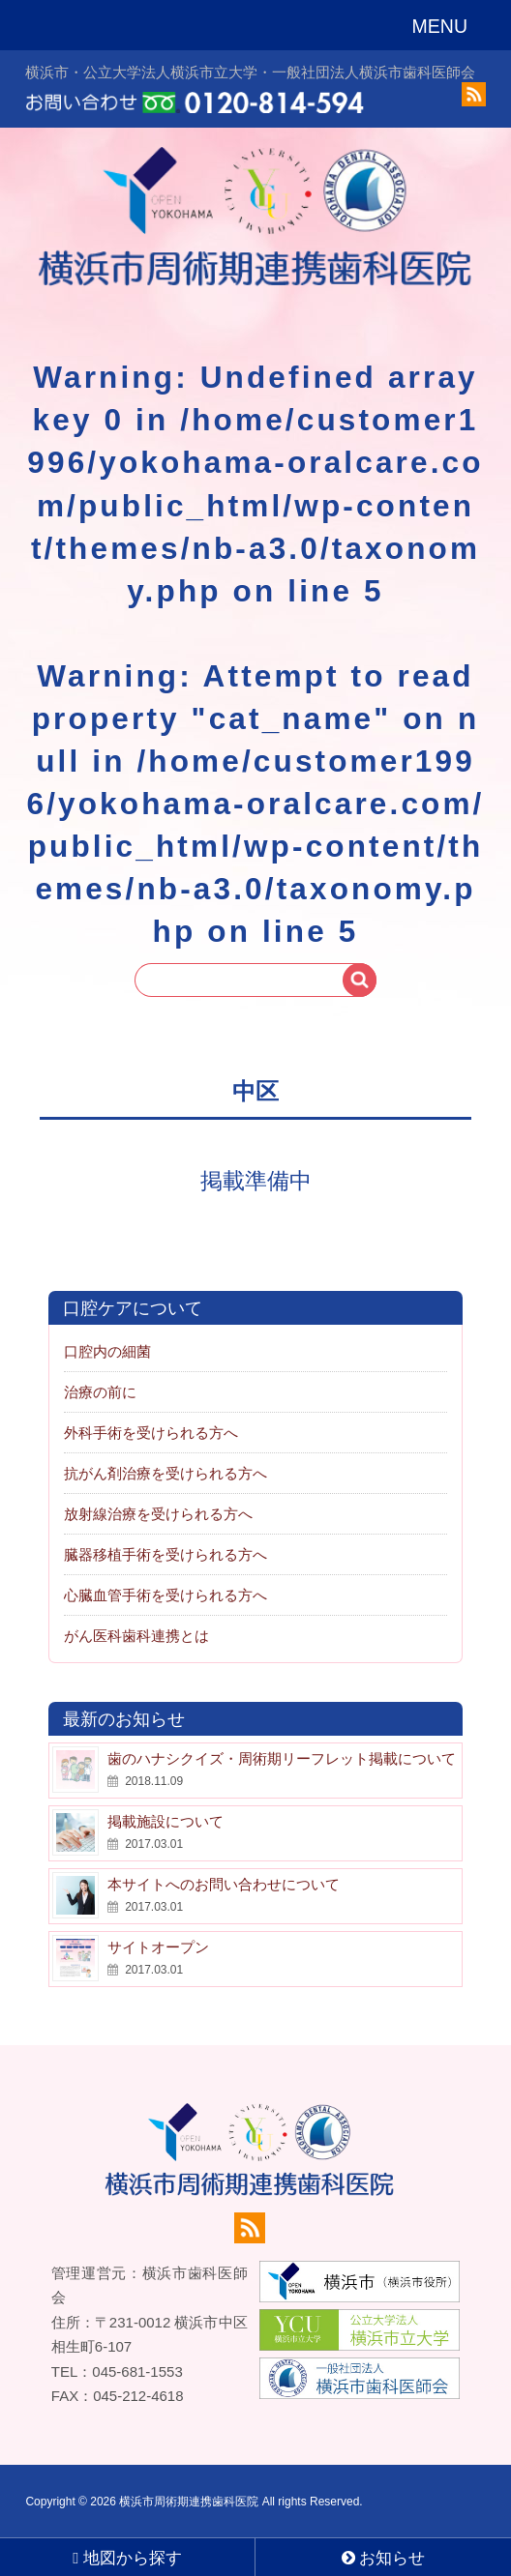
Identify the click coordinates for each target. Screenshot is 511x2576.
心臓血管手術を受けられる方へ (165, 1595)
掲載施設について (165, 1821)
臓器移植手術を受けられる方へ (165, 1554)
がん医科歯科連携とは (136, 1635)
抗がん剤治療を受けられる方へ (165, 1473)
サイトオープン (158, 1947)
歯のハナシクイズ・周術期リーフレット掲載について (281, 1758)
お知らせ (384, 2558)
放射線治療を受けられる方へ (158, 1514)
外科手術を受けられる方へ (151, 1432)
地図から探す (127, 2558)
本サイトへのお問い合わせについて (223, 1884)
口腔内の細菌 (107, 1351)
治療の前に (100, 1392)
